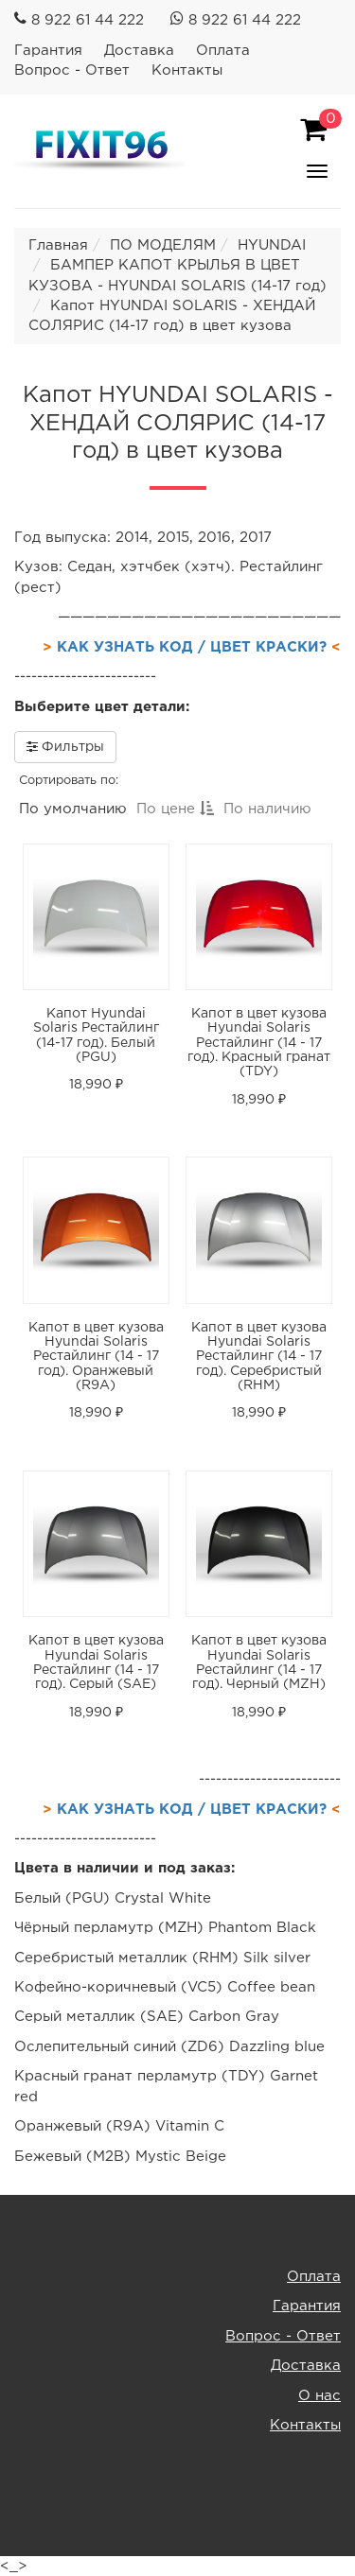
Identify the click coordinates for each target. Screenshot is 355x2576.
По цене (175, 809)
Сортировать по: (68, 780)
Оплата (223, 50)
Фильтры (65, 746)
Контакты (186, 70)
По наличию (267, 809)
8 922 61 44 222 (87, 20)
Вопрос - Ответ (72, 70)
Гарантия (48, 50)
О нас (319, 2396)
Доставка (139, 50)
